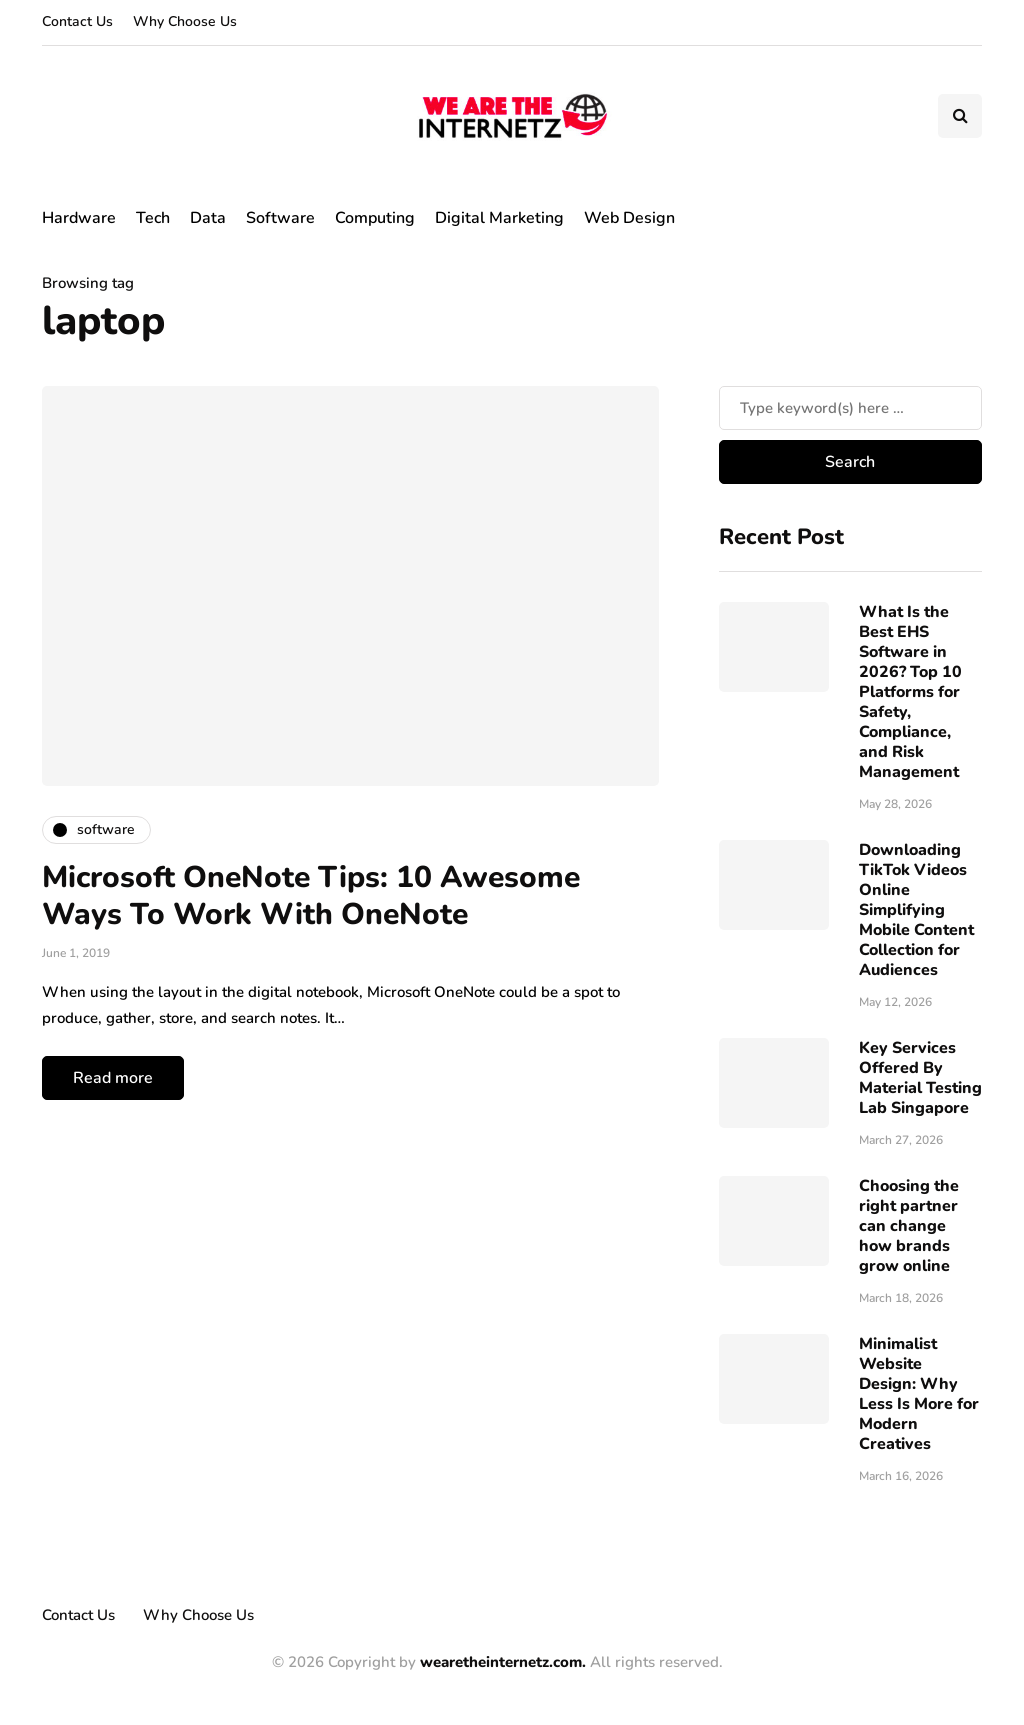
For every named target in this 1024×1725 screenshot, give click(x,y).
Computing (375, 218)
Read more (113, 1078)
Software (280, 218)
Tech (153, 218)
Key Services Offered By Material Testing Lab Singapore (920, 1078)
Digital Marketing (499, 218)
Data (208, 218)
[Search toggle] (960, 116)
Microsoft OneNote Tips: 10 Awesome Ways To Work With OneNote (311, 896)
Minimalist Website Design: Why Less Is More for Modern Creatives (919, 1394)
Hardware (79, 218)
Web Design (629, 218)
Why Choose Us (185, 21)
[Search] (850, 408)
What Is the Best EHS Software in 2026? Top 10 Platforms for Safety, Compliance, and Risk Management (910, 692)
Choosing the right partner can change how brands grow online (909, 1226)
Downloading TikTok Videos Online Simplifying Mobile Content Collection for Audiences (916, 910)
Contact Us (77, 21)
